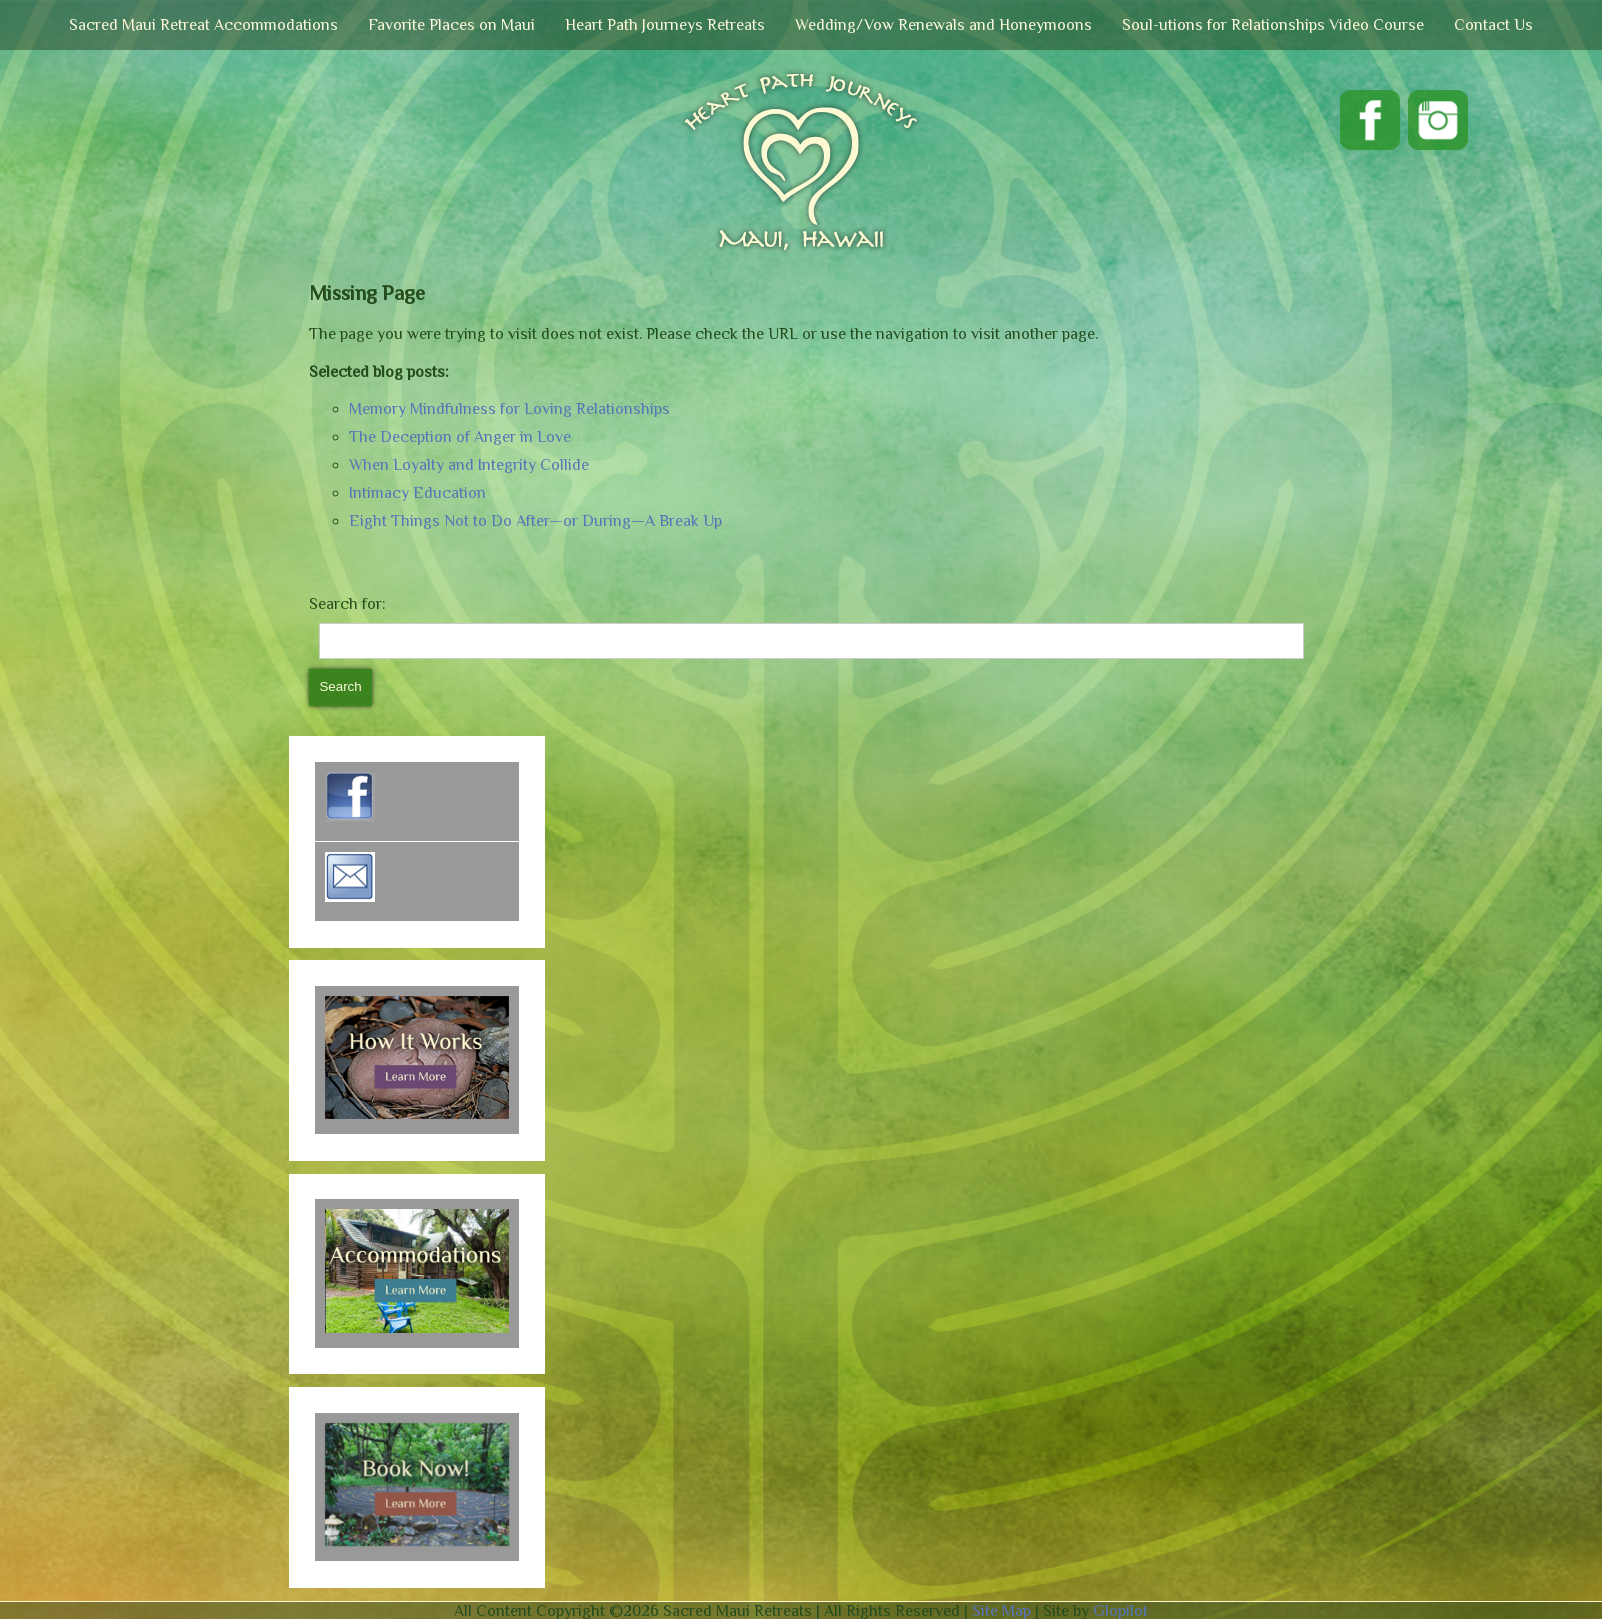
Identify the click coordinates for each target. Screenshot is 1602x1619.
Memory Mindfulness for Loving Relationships (509, 409)
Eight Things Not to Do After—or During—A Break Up (535, 521)
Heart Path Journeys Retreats (665, 25)
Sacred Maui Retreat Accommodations (203, 25)
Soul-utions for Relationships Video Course (1273, 25)
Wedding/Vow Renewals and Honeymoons (943, 25)
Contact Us (1493, 25)
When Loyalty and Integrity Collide (469, 465)
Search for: (347, 604)
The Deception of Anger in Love (460, 437)
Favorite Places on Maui (451, 25)
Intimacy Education (417, 493)
